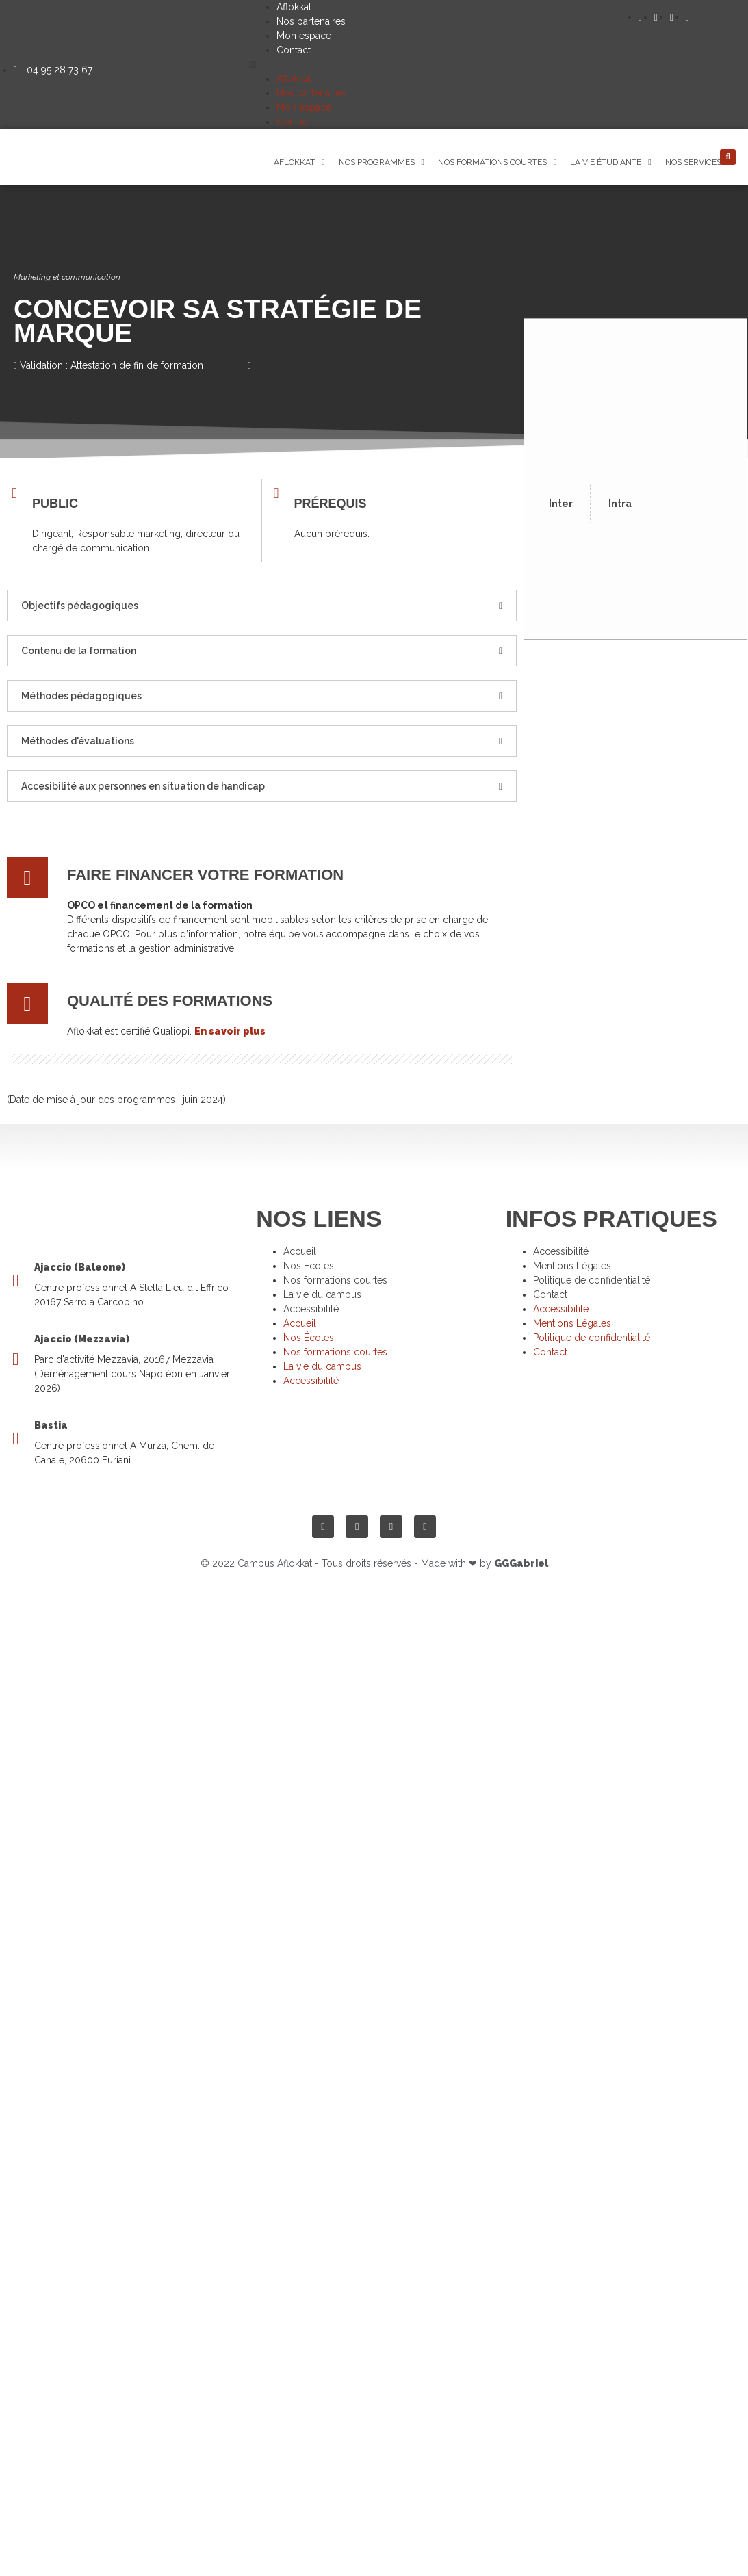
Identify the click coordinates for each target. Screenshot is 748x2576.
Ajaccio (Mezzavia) (81, 1338)
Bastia (51, 1425)
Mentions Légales (572, 1265)
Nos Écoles (308, 1265)
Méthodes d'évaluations (77, 741)
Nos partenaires (311, 21)
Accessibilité (311, 1308)
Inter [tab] (561, 503)
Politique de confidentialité (591, 1280)
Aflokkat (293, 6)
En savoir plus (230, 1031)
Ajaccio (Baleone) (79, 1267)
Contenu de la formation (78, 650)
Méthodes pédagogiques (81, 695)
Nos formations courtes (335, 1280)
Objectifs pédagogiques (79, 605)
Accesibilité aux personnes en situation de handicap (143, 786)
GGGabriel (521, 1563)
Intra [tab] (620, 503)
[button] (443, 64)
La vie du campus (322, 1294)
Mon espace (303, 35)
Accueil (299, 1251)
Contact (293, 49)
